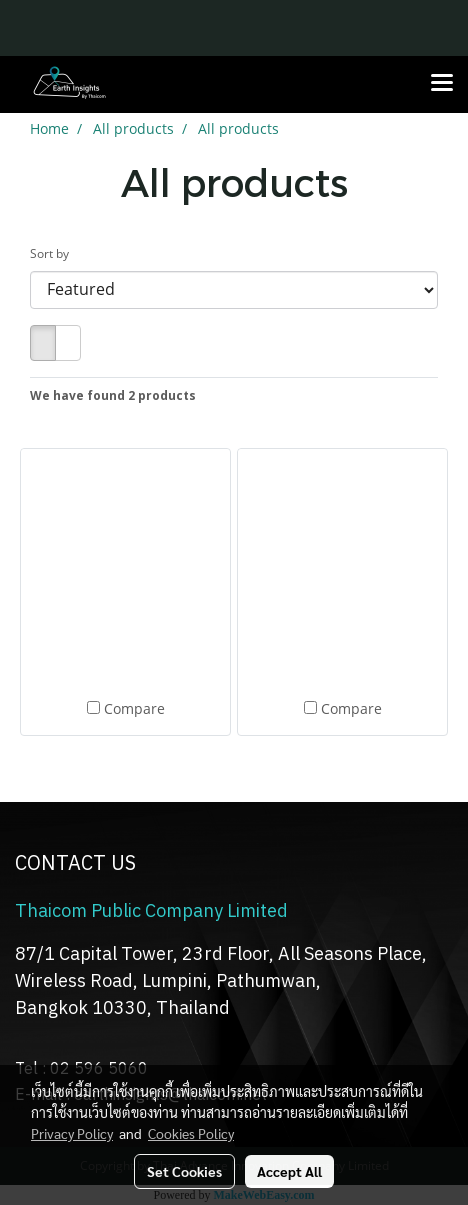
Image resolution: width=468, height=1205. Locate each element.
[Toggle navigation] (442, 84)
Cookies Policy (191, 1133)
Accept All (289, 1171)
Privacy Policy (72, 1133)
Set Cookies (184, 1171)
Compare (134, 708)
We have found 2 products (113, 395)
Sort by (54, 253)
